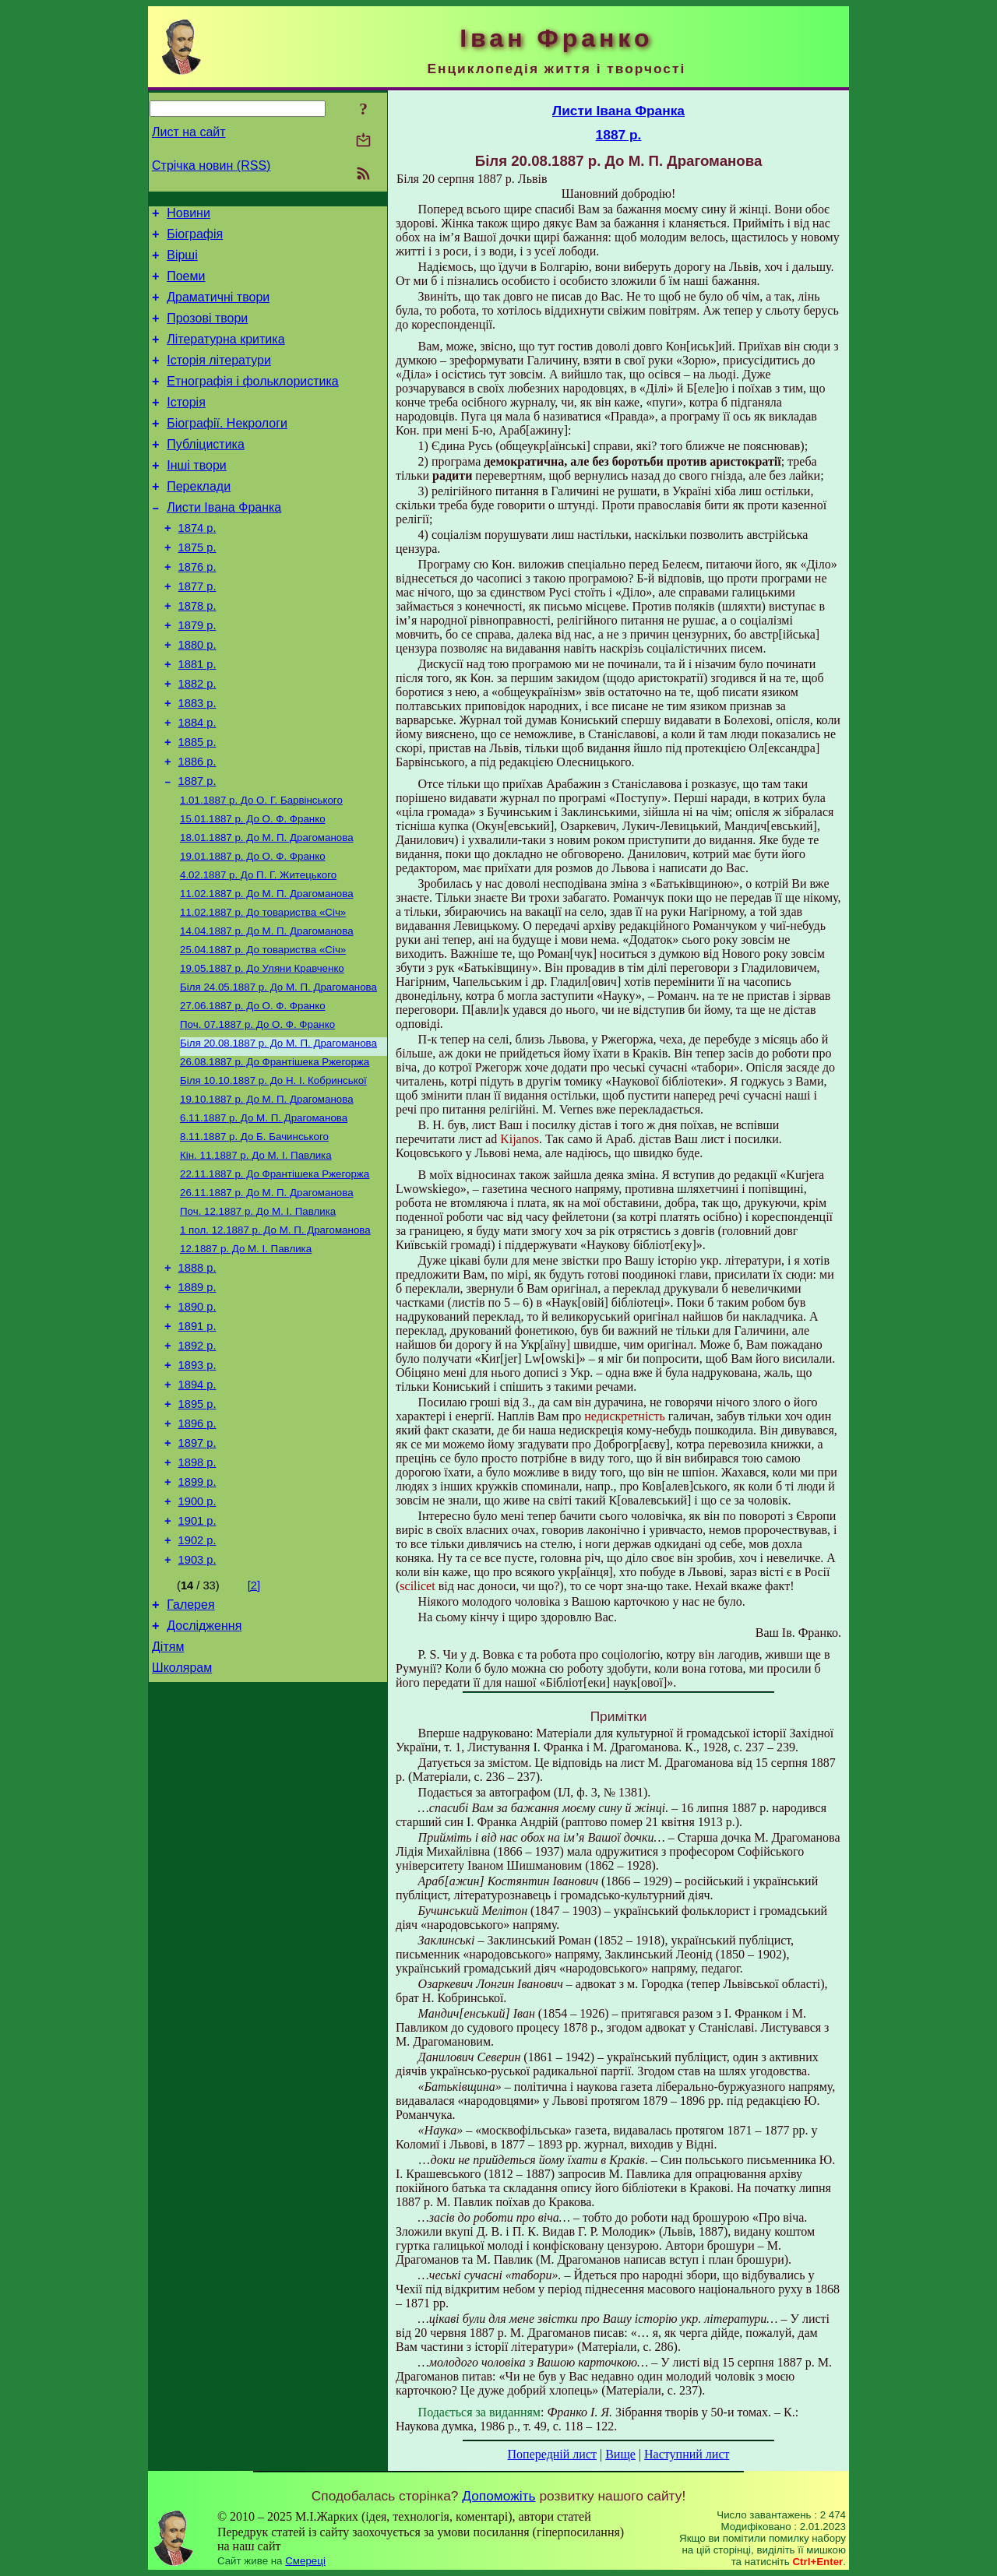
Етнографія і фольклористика (253, 402)
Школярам (182, 1821)
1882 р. (197, 740)
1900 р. (197, 1638)
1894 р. (197, 1507)
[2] (254, 1729)
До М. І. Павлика (256, 1254)
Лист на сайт (189, 132)
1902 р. (197, 1682)
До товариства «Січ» (263, 991)
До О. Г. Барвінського (261, 869)
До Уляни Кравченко (262, 1051)
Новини (188, 215)
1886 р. (197, 827)
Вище (620, 2454)
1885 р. (197, 805)
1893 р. (197, 1486)
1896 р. (197, 1551)
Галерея (190, 1751)
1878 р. (197, 652)
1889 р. (197, 1398)
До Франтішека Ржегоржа (274, 1153)
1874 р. (197, 565)
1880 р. (197, 696)
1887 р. (197, 849)
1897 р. (197, 1573)
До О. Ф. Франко (253, 890)
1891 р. (197, 1442)
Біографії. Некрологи (227, 449)
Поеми (186, 285)
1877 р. (197, 631)
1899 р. (197, 1616)
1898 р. (197, 1595)
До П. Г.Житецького (258, 950)
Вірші (182, 262)
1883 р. (197, 761)
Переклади (199, 519)
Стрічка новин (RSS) (211, 165)
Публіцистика (206, 472)
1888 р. (197, 1377)
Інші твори (197, 495)
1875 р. (197, 587)
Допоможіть (498, 2496)
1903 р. (197, 1704)
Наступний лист (686, 2454)
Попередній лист (552, 2454)
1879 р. (197, 674)
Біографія (195, 238)
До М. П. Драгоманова (267, 910)
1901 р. (197, 1660)
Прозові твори (207, 332)
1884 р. (197, 783)
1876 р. (197, 609)
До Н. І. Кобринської (273, 1173)
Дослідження (204, 1774)
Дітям (168, 1797)
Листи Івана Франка (224, 542)
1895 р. (197, 1529)
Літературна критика (225, 355)
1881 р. (197, 718)
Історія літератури (219, 378)
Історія (186, 425)
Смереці (305, 2561)
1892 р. (197, 1464)
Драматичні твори (218, 308)
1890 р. (197, 1420)
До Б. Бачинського (254, 1234)
